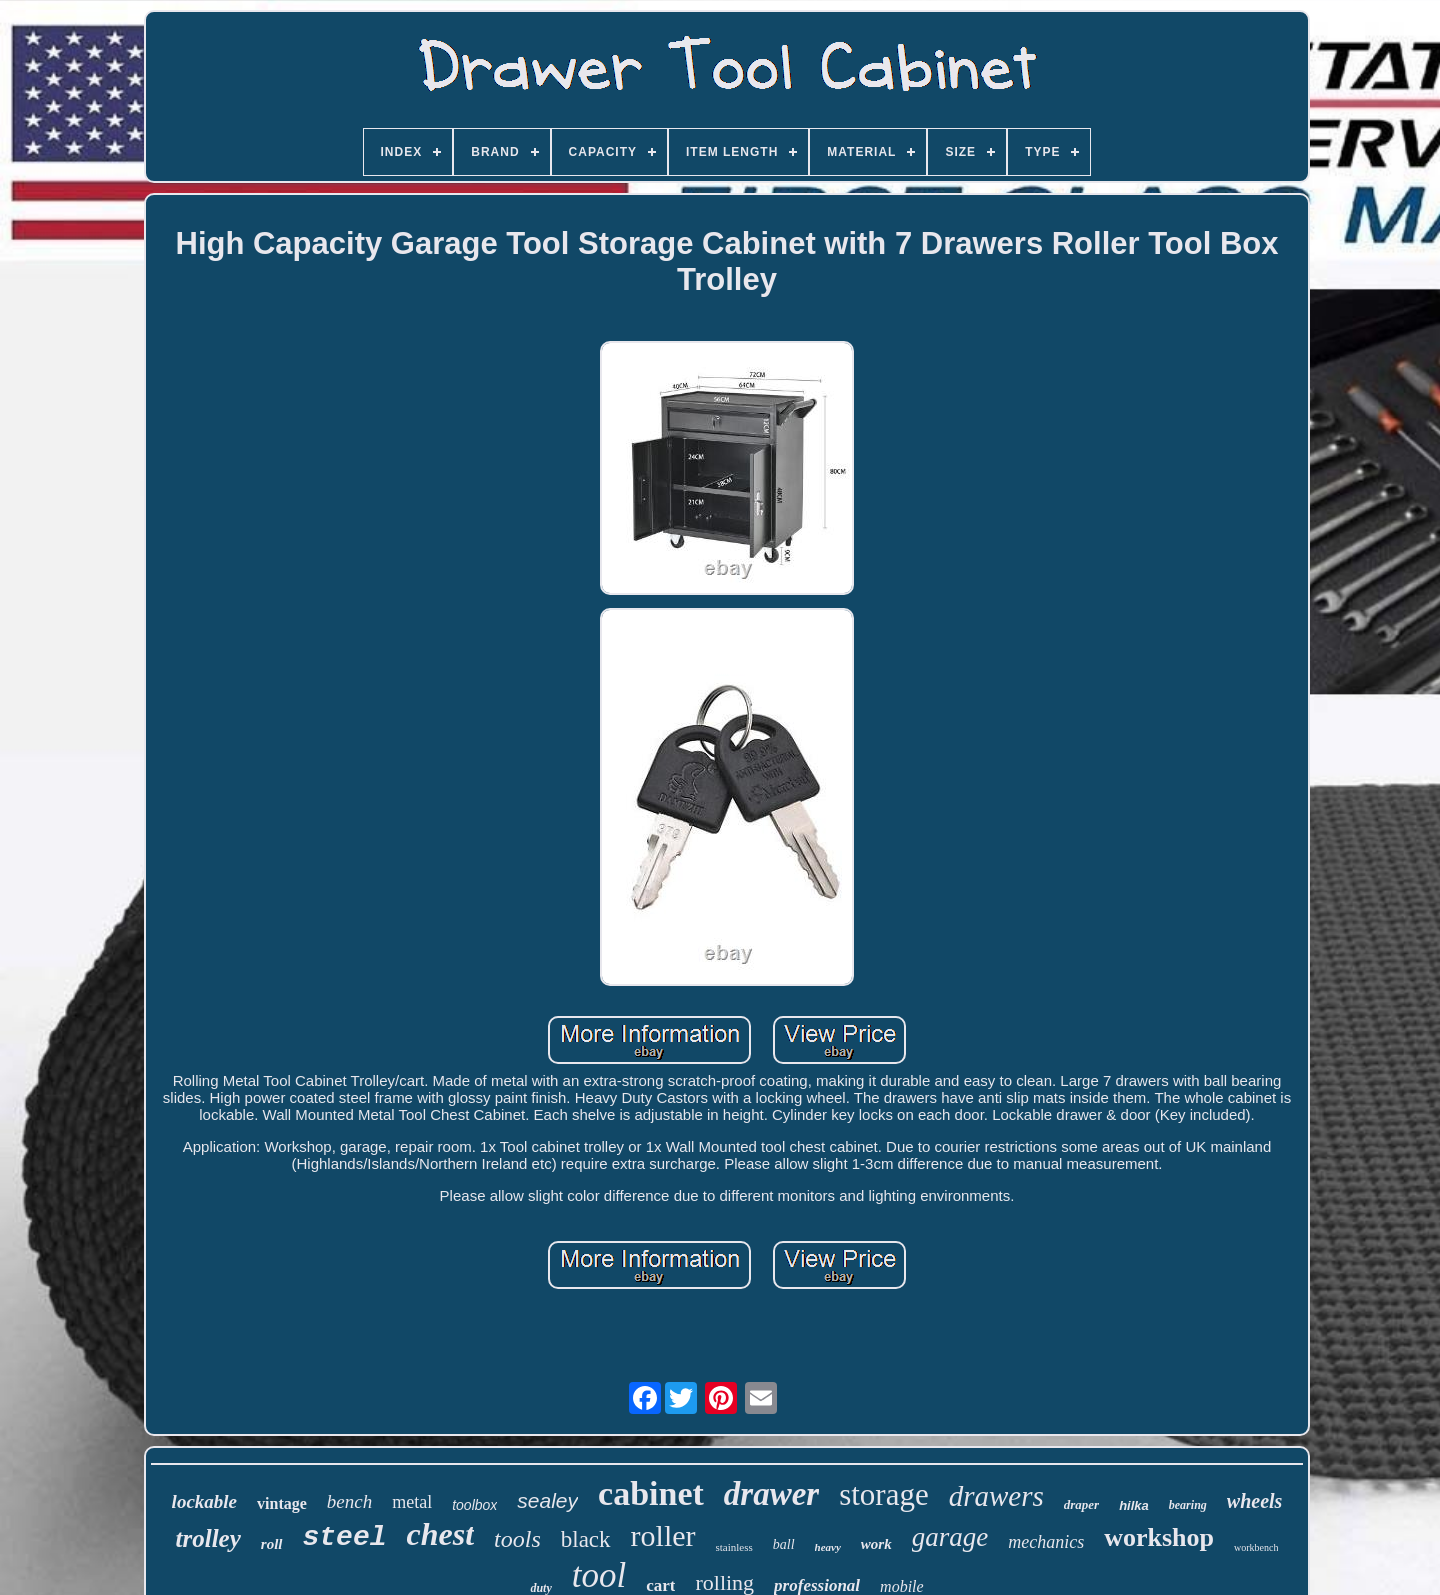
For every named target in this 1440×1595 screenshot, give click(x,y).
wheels (1255, 1501)
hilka (1134, 1505)
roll (272, 1544)
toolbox (474, 1505)
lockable (204, 1501)
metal (412, 1502)
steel (345, 1537)
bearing (1188, 1505)
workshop (1159, 1537)
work (876, 1544)
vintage (282, 1503)
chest (441, 1534)
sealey (547, 1500)
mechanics (1046, 1542)
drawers (996, 1496)
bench (349, 1501)
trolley (208, 1538)
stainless (734, 1547)
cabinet (651, 1493)
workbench (1256, 1547)
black (586, 1539)
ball (784, 1544)
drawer (771, 1494)
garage (950, 1537)
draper (1081, 1504)
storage (884, 1494)
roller (663, 1535)
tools (517, 1539)
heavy (828, 1547)
